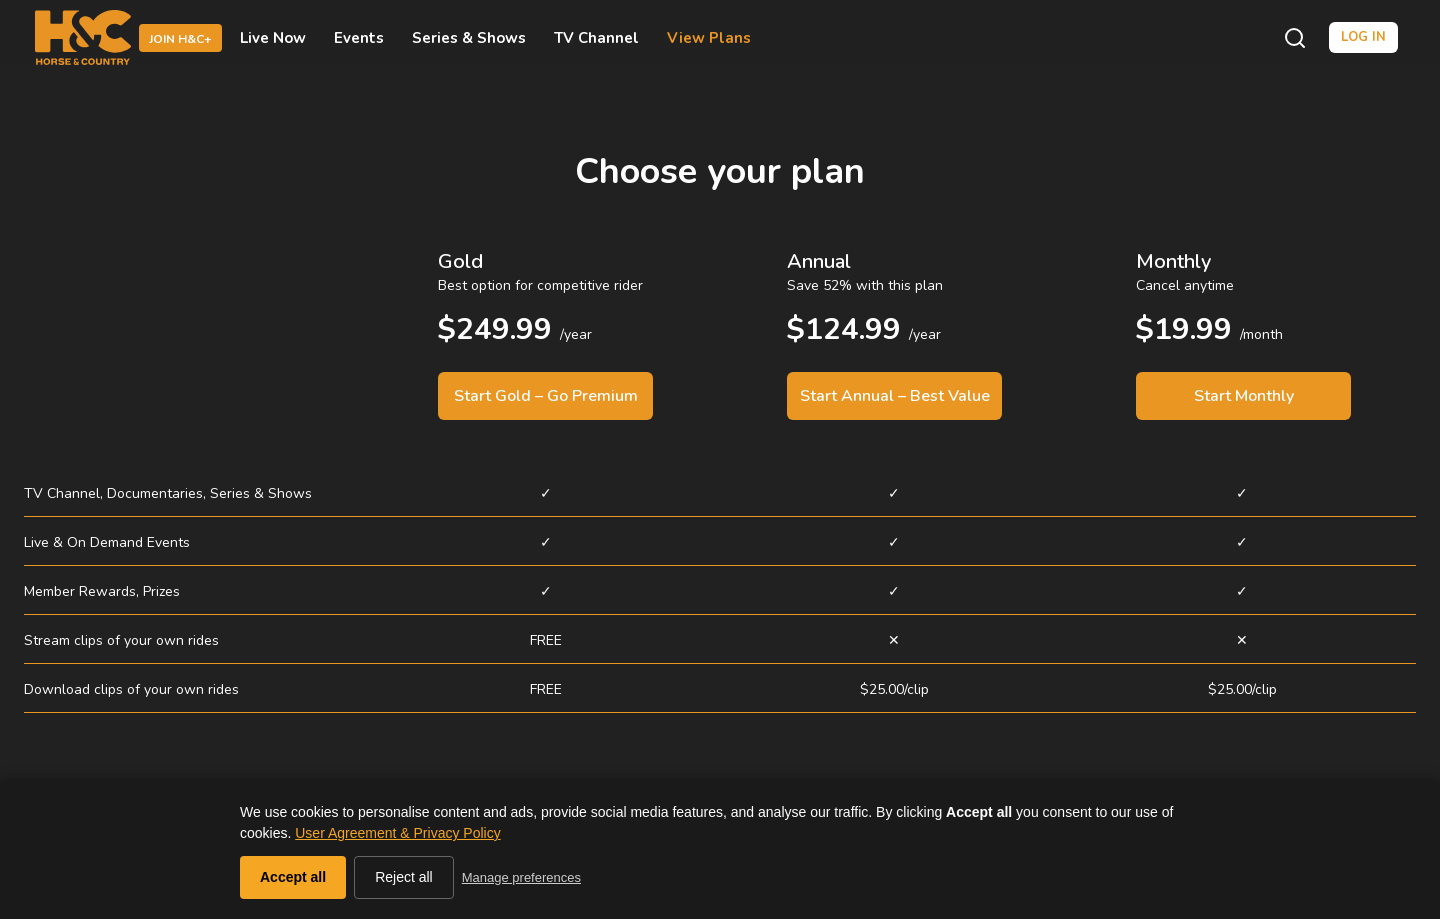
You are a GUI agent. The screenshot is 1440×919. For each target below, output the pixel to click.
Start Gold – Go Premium (546, 396)
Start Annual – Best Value (895, 396)
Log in (1363, 37)
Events (359, 38)
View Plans (709, 38)
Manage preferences (521, 877)
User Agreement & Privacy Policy (397, 833)
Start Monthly (1244, 396)
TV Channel (596, 38)
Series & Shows (469, 38)
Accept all (293, 877)
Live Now (273, 38)
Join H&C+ (180, 39)
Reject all (404, 877)
